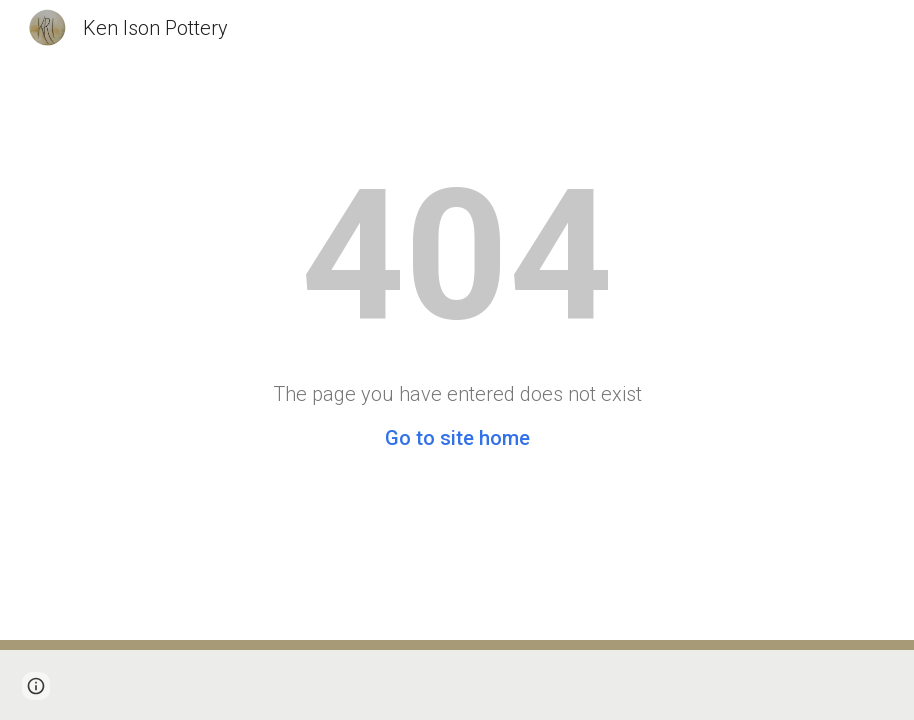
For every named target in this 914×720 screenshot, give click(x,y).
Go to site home (457, 438)
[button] (36, 686)
